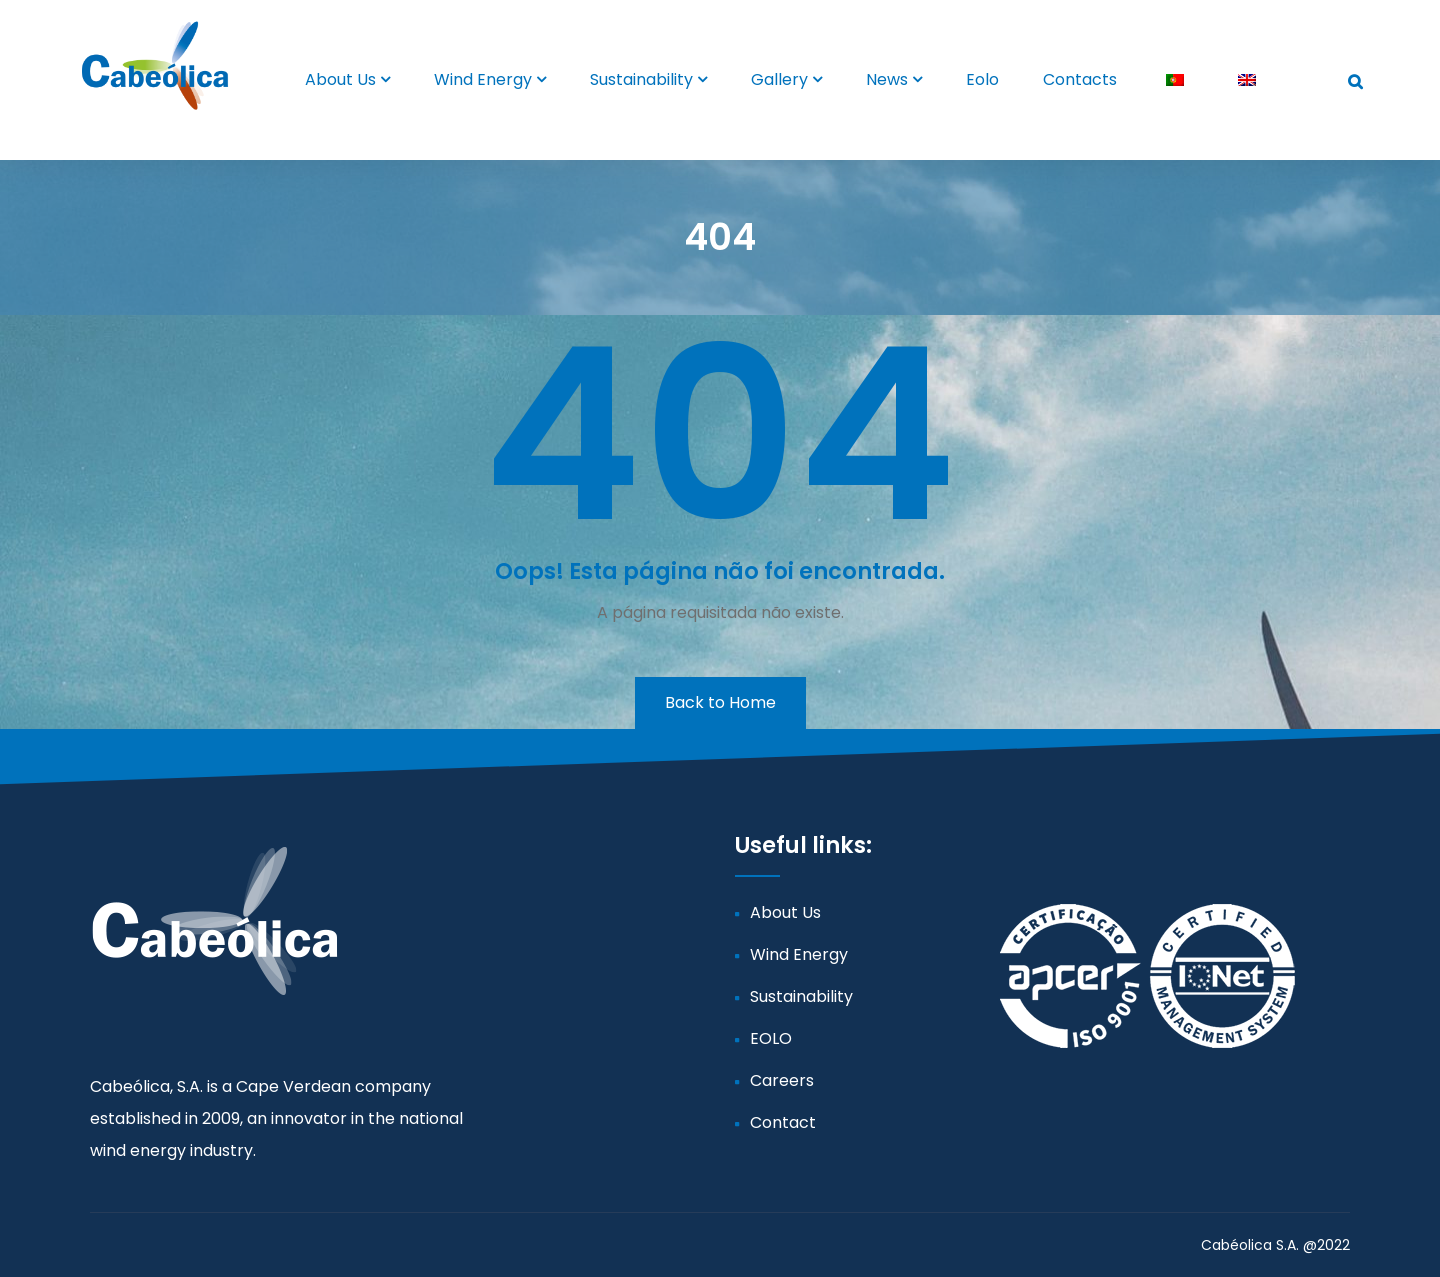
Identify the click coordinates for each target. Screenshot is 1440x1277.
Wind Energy (483, 79)
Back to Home (720, 702)
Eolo (982, 79)
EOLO (771, 1038)
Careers (782, 1080)
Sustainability (641, 79)
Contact (783, 1122)
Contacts (1080, 79)
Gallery (779, 79)
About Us (340, 79)
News (887, 79)
